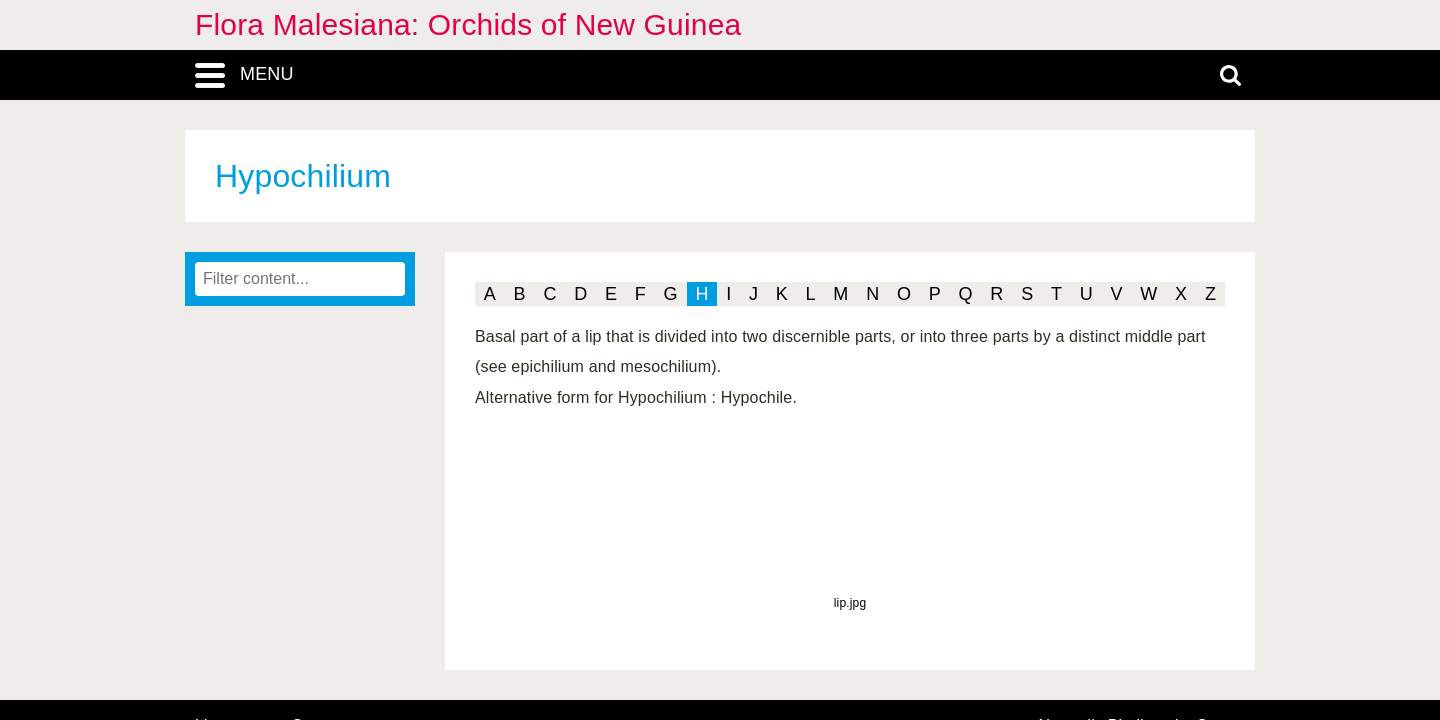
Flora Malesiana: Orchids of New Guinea (468, 24)
